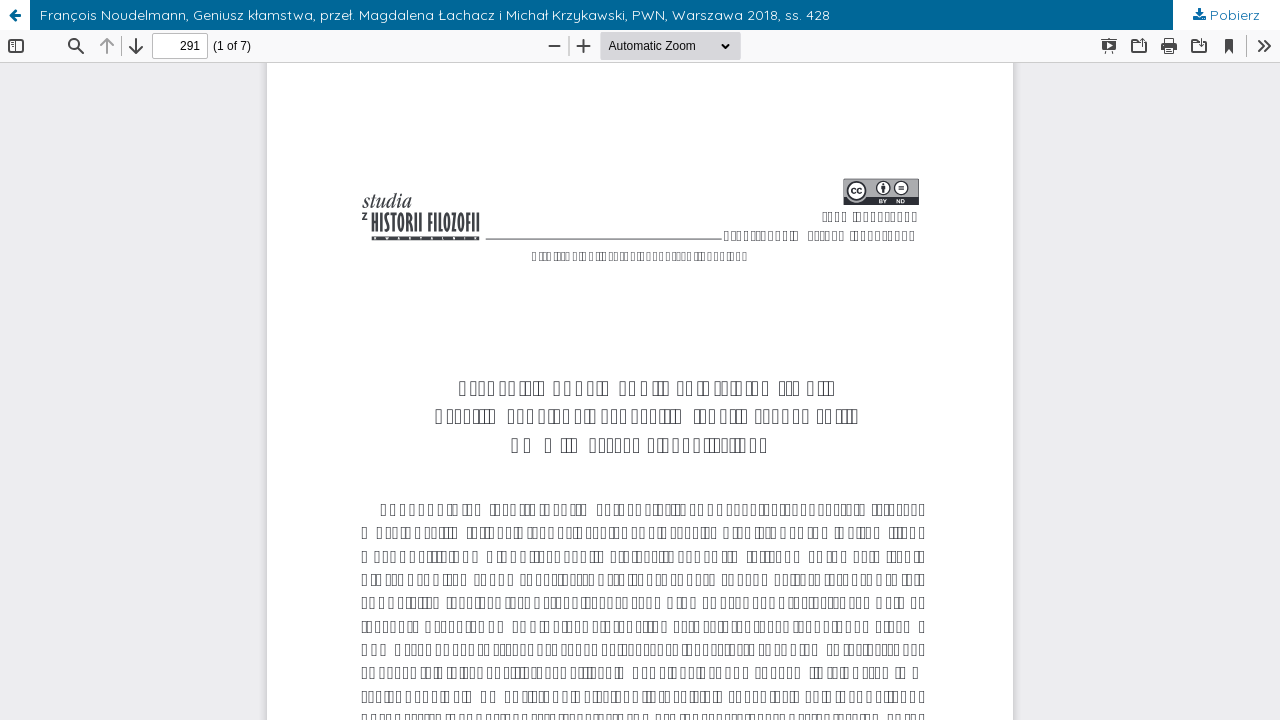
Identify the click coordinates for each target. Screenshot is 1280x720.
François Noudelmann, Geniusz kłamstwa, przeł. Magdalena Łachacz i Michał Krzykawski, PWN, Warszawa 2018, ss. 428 (435, 15)
